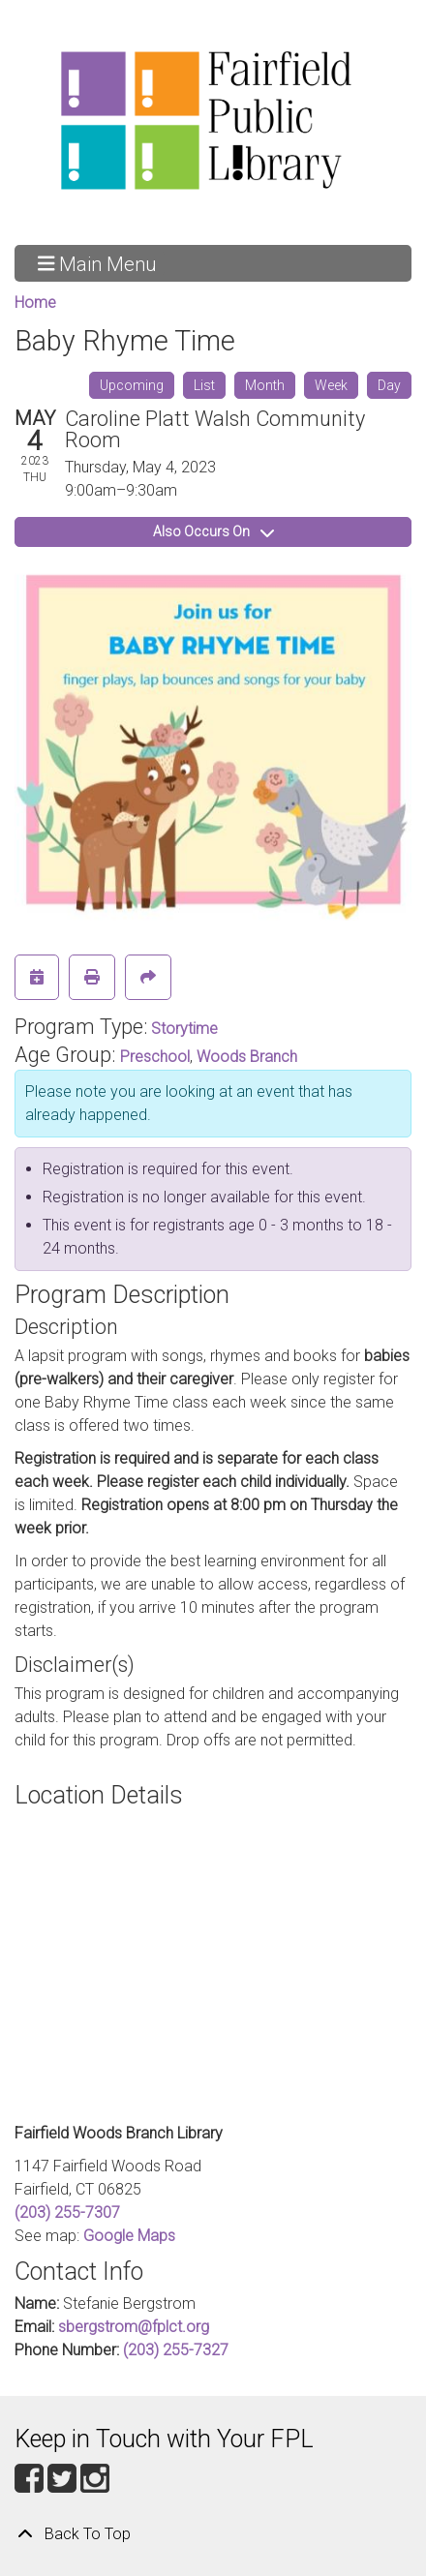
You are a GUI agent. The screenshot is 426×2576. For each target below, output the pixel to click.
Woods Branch (247, 1056)
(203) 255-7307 (67, 2212)
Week (331, 385)
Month (265, 385)
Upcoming (132, 385)
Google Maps (129, 2236)
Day (389, 385)
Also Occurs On (213, 531)
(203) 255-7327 (175, 2350)
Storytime (184, 1028)
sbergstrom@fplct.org (133, 2327)
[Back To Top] (213, 2534)
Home (35, 302)
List (204, 385)
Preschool (155, 1056)
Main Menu (97, 263)
